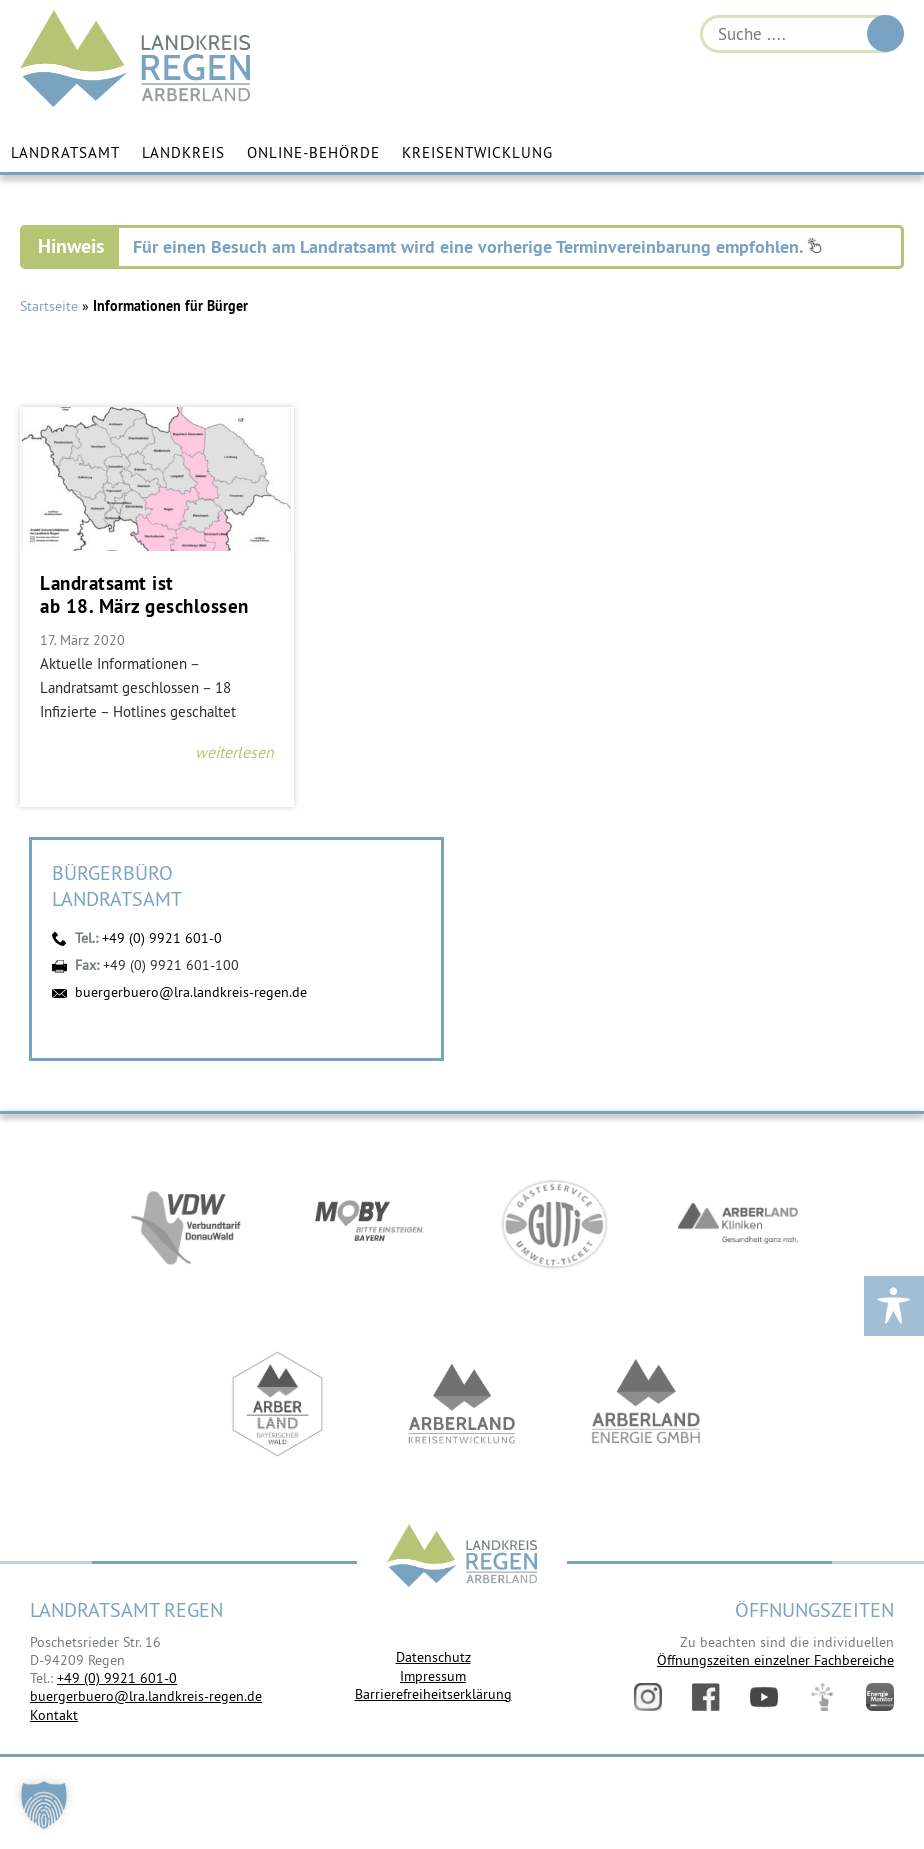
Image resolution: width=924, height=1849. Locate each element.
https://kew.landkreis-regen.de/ (462, 1404)
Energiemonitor (880, 1697)
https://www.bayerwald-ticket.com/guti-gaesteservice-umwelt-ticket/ (554, 1224)
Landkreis (183, 152)
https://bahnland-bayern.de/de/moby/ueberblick (370, 1224)
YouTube (764, 1697)
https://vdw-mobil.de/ (186, 1224)
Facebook (706, 1697)
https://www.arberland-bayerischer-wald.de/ (278, 1404)
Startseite (49, 306)
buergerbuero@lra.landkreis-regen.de (191, 992)
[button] (44, 1805)
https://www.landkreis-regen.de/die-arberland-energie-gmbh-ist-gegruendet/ (646, 1404)
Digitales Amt (822, 1697)
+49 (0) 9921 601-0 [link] (117, 1678)
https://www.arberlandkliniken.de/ (738, 1224)
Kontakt (54, 1715)
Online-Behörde (313, 152)
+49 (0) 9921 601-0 (162, 938)
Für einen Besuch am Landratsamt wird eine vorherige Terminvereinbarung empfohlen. (477, 246)
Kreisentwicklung (477, 152)
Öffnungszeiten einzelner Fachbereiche (775, 1660)
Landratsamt (65, 152)
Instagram (648, 1697)
